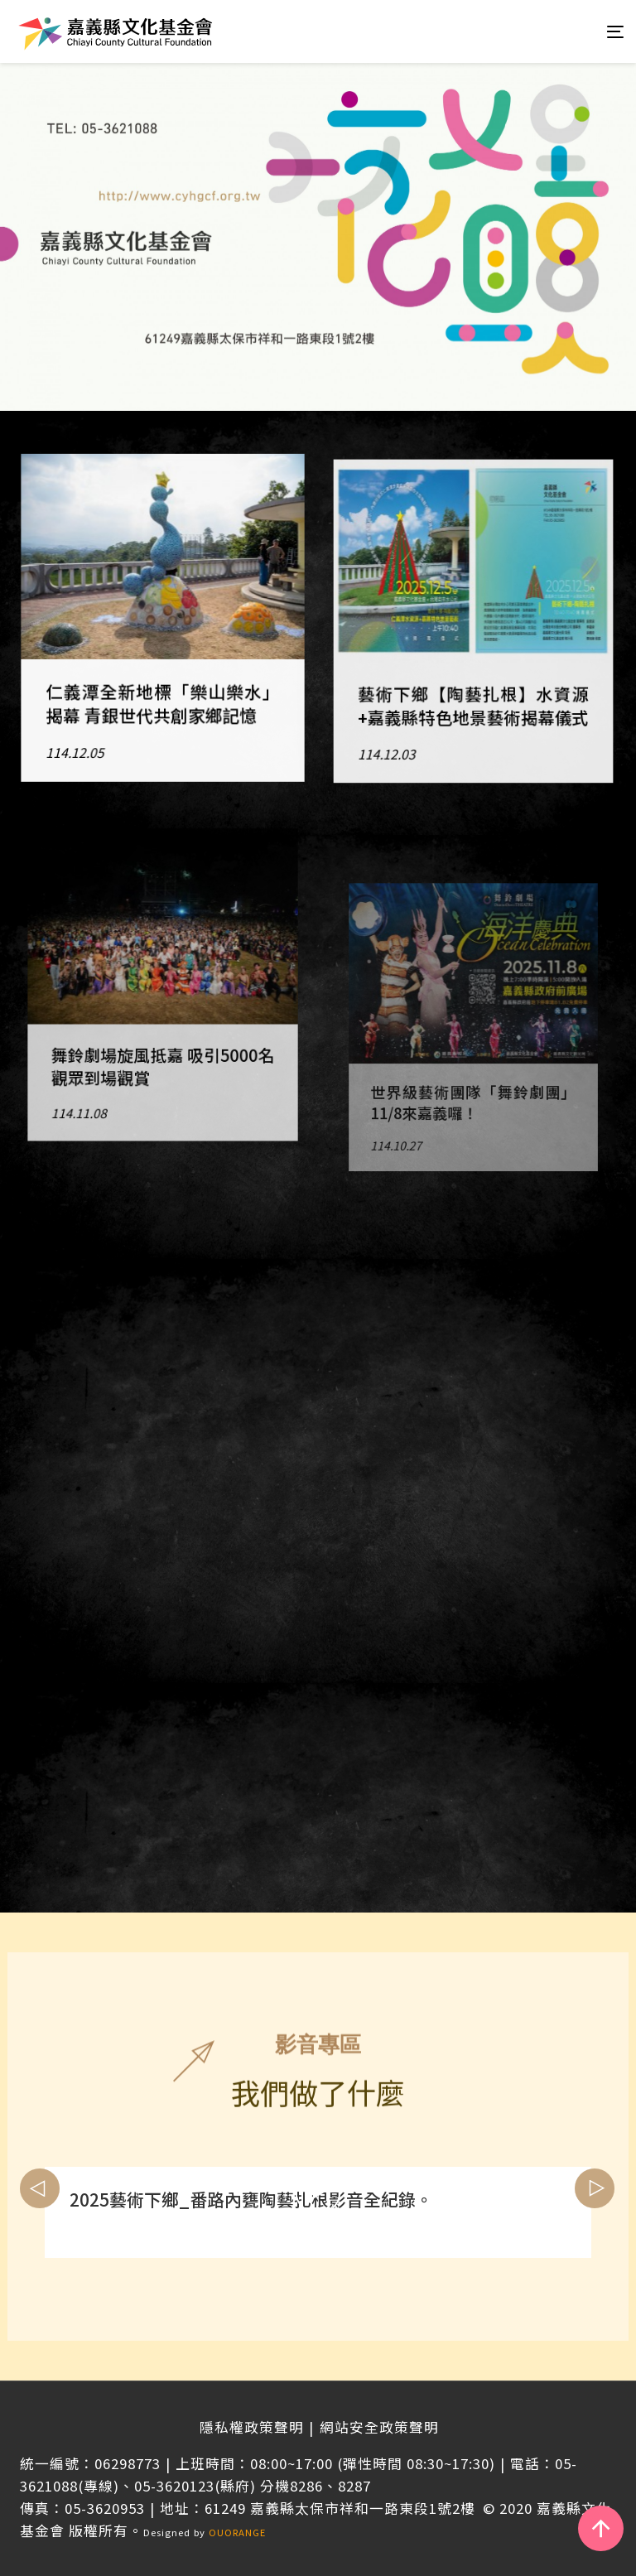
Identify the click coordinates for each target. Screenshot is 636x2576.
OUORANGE (237, 2532)
